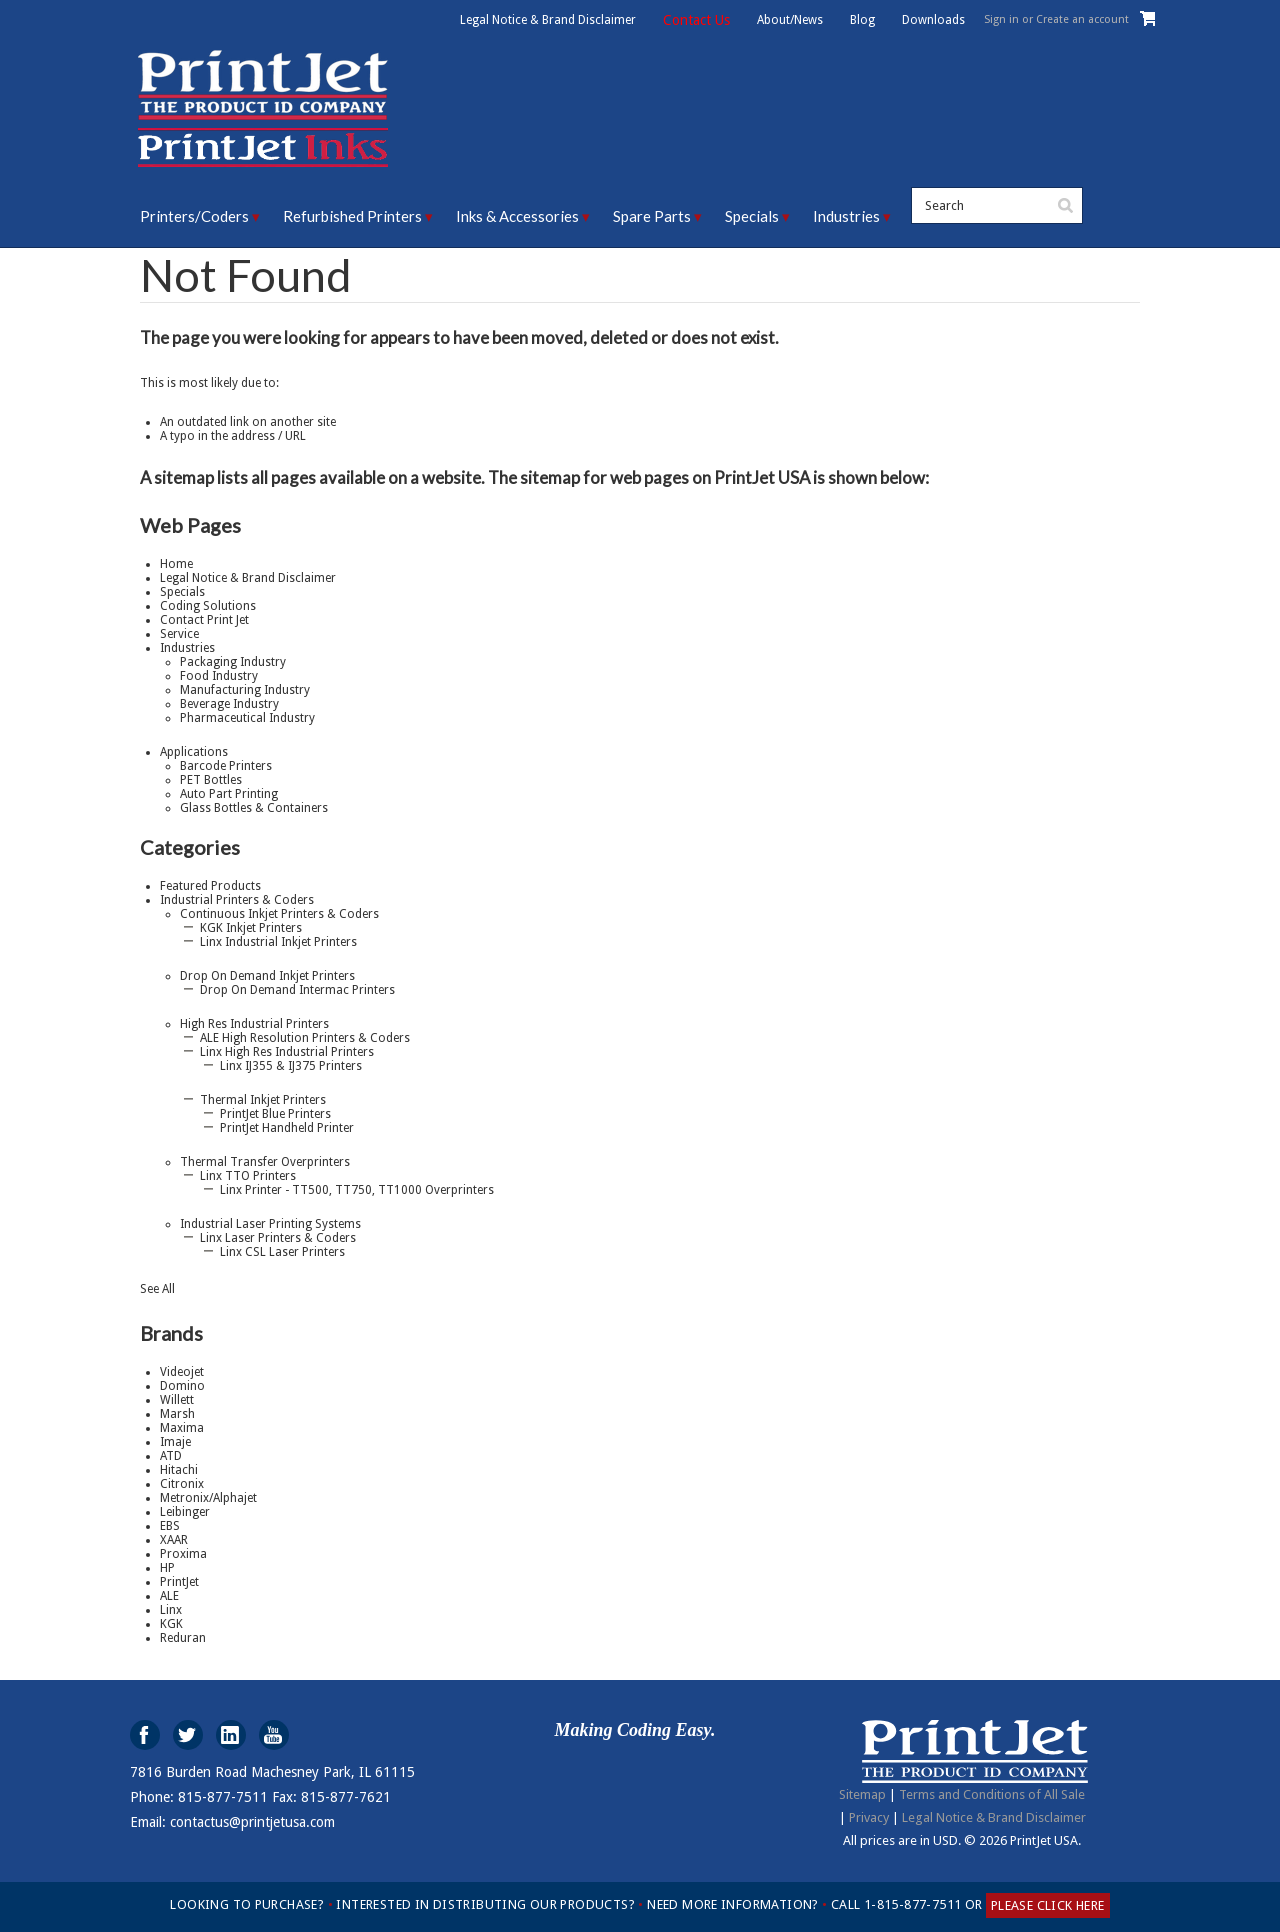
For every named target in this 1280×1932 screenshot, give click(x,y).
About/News (790, 20)
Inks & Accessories (517, 216)
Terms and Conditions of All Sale (992, 1794)
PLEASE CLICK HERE (1048, 1905)
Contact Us (696, 20)
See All (157, 1289)
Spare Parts (652, 216)
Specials (752, 216)
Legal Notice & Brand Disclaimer (548, 20)
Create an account (1082, 19)
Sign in (1001, 19)
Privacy (869, 1817)
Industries (846, 216)
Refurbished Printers (352, 216)
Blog (862, 20)
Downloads (933, 20)
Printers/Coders (194, 216)
